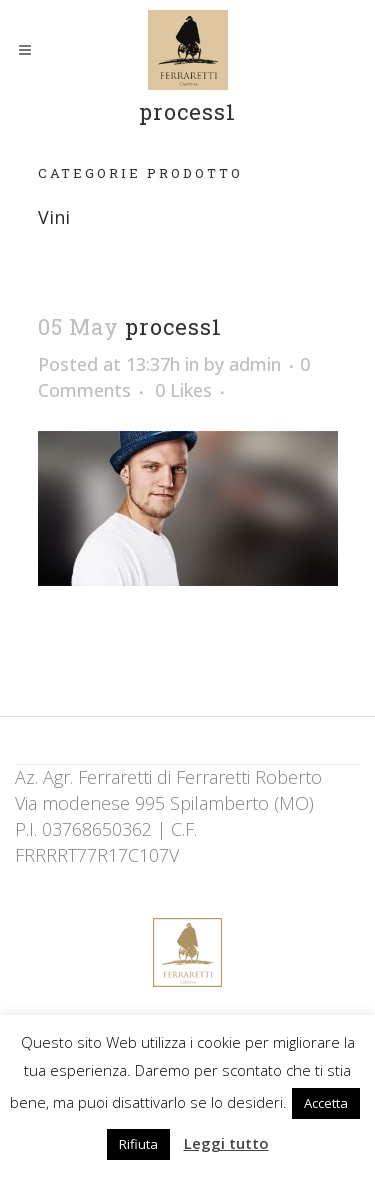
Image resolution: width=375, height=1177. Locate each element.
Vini (54, 217)
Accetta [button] (326, 1103)
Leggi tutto (226, 1143)
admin (255, 364)
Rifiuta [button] (138, 1144)
